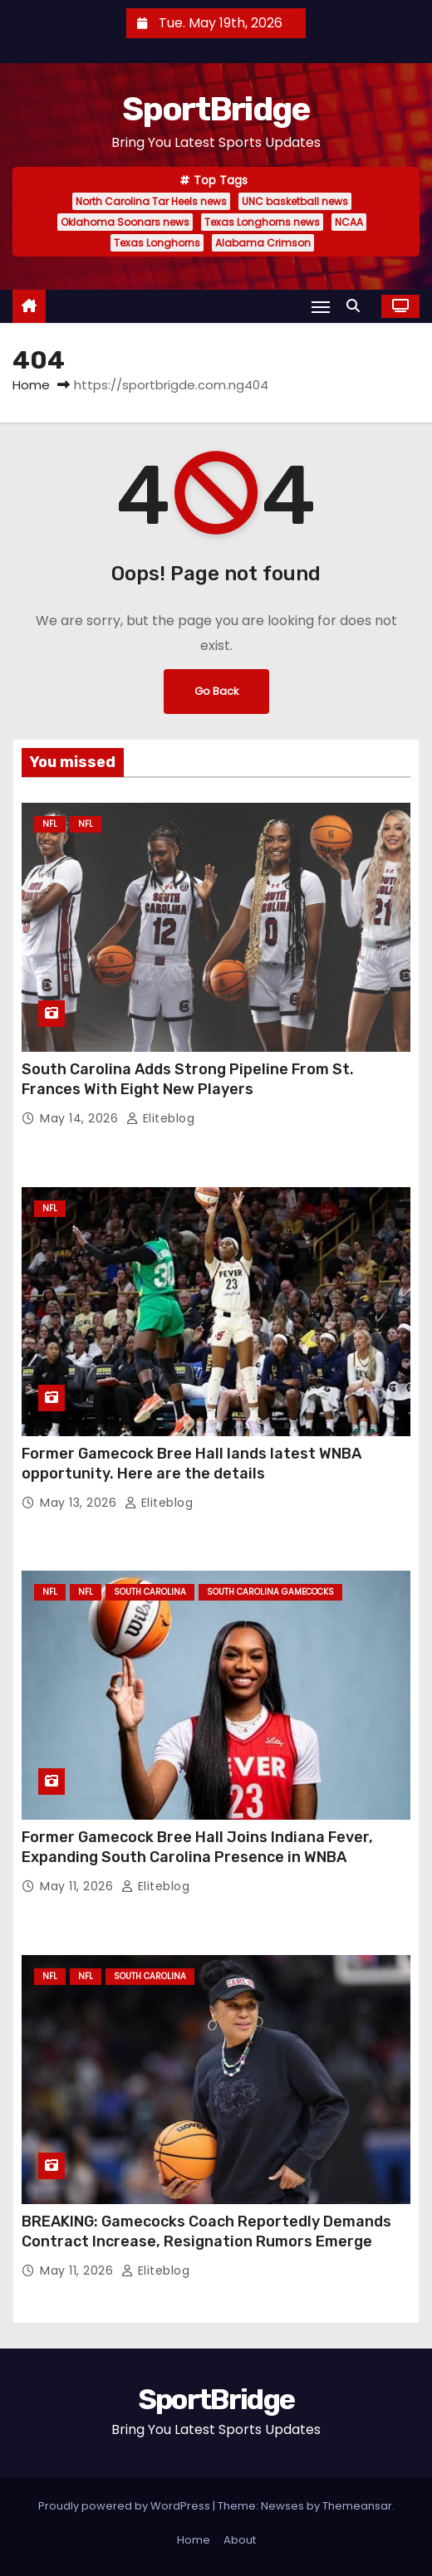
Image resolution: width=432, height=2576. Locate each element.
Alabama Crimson (263, 243)
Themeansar (357, 2506)
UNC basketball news (295, 201)
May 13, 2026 (80, 1502)
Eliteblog (160, 1118)
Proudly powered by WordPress (125, 2506)
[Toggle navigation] (320, 307)
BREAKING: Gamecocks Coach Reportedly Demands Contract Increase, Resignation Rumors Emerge (206, 2231)
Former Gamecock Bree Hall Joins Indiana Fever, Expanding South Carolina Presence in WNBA (197, 1847)
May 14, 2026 (81, 1118)
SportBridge (215, 109)
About (239, 2540)
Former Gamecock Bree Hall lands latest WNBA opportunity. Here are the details (191, 1463)
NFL (49, 824)
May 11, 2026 (78, 1886)
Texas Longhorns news (262, 222)
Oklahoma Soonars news (125, 222)
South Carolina (150, 1592)
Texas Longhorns (157, 243)
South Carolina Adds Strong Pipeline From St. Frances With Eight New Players (188, 1079)
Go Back (216, 691)
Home (31, 384)
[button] (357, 306)
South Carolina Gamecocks (270, 1592)
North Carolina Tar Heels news (151, 201)
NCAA (349, 222)
